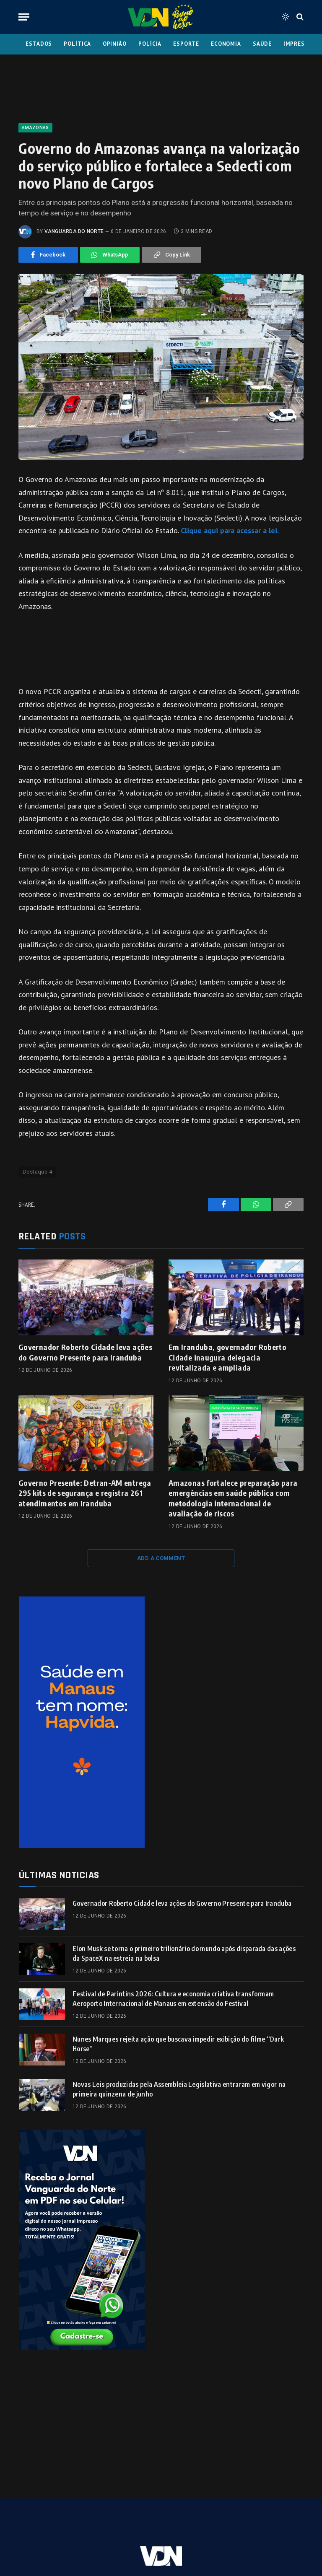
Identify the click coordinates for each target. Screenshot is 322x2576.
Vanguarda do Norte (74, 231)
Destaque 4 (37, 1172)
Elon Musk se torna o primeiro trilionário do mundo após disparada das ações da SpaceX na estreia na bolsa (184, 1953)
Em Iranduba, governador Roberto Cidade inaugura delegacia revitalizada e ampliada (227, 1357)
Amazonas (35, 127)
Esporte (186, 43)
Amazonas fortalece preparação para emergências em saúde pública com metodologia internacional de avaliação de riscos (233, 1498)
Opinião (115, 43)
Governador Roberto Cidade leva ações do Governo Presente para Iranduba (85, 1352)
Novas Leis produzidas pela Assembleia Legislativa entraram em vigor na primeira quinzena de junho (179, 2089)
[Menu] (23, 17)
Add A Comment (161, 1558)
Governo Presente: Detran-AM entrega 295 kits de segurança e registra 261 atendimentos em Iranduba (84, 1493)
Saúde (262, 43)
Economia (226, 43)
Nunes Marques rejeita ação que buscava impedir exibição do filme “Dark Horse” (178, 2044)
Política (77, 43)
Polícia (149, 43)
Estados (39, 43)
